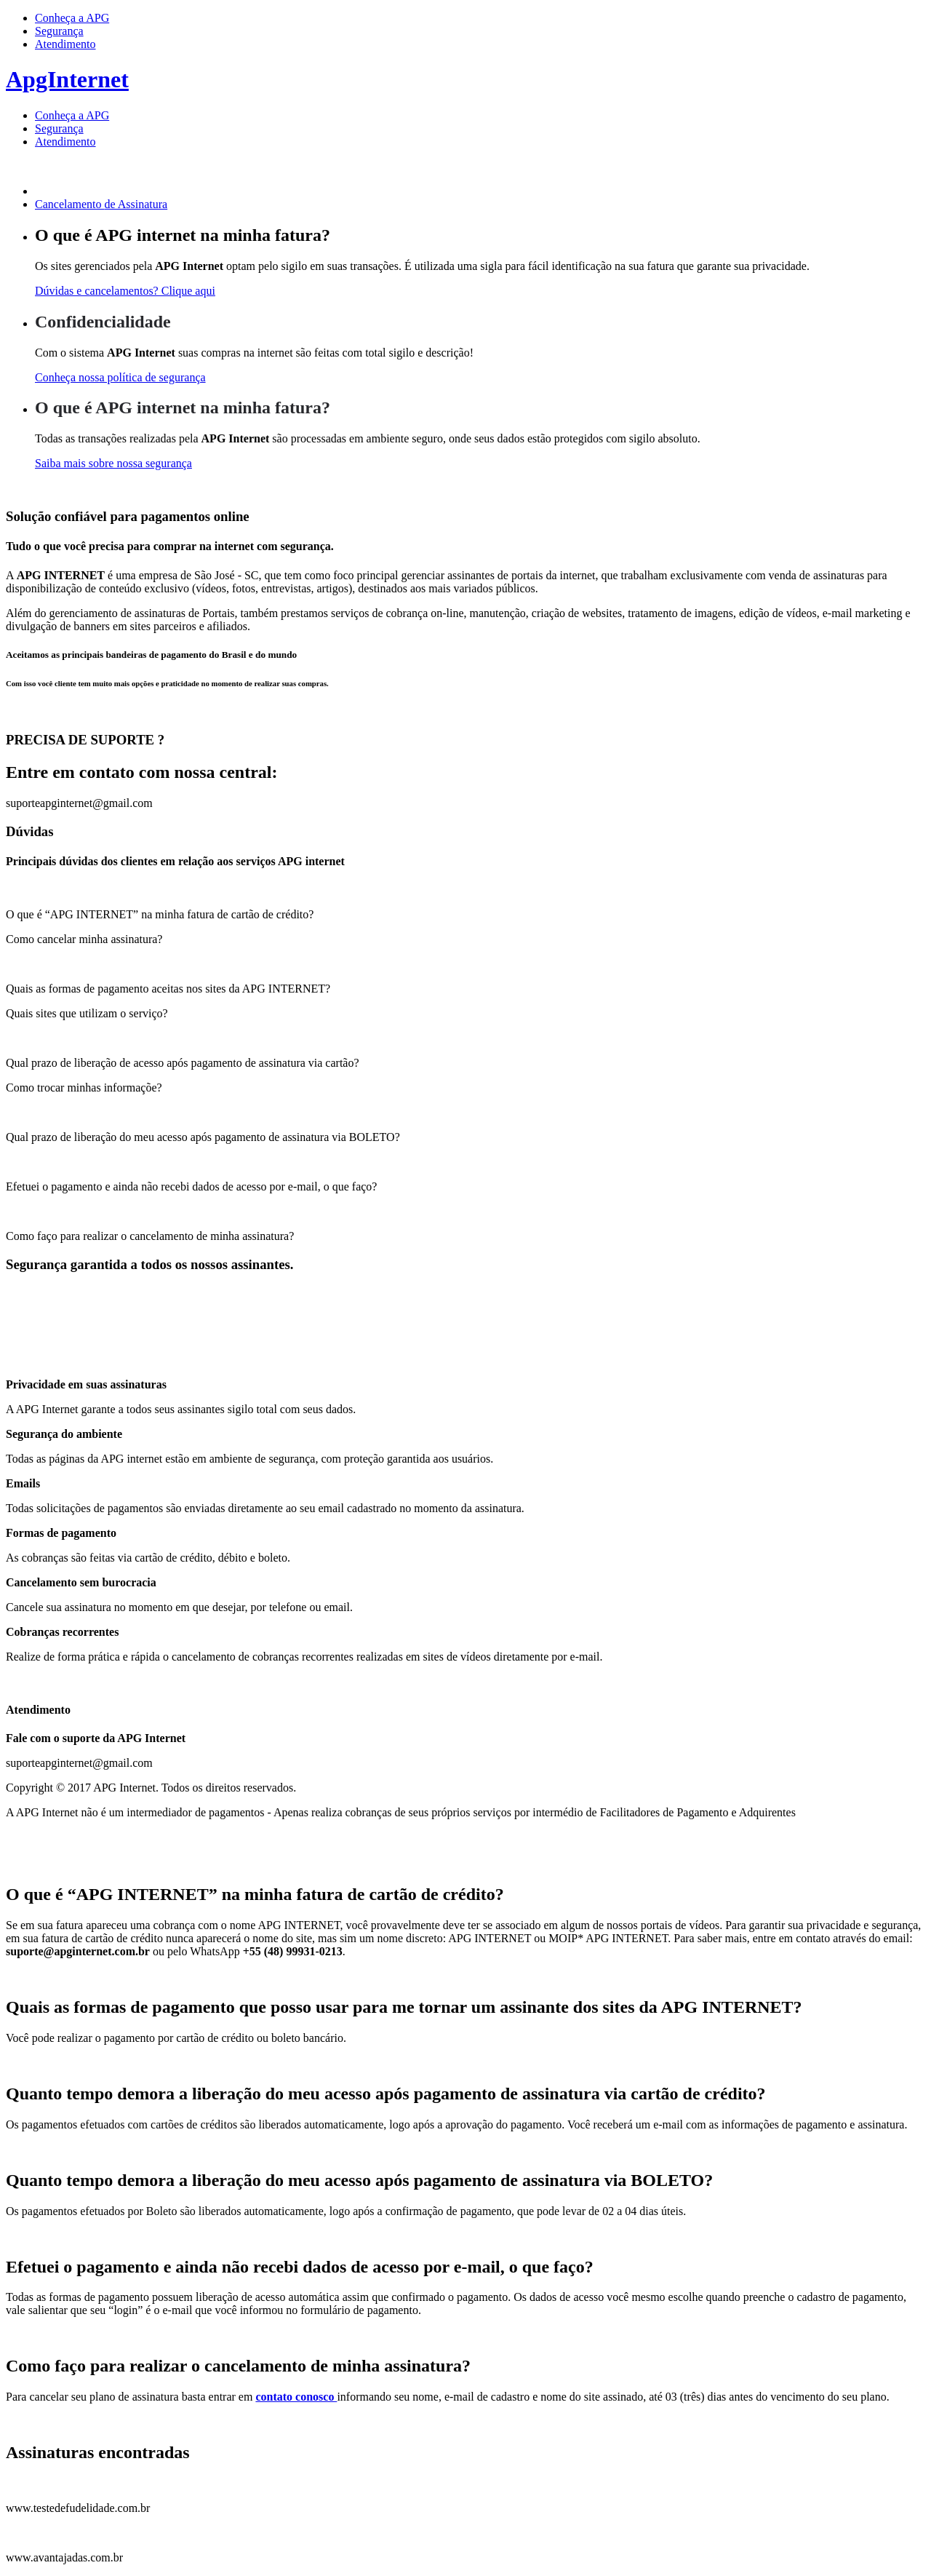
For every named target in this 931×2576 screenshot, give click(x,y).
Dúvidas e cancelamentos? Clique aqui (125, 291)
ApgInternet (67, 79)
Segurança (59, 31)
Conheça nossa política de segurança (120, 377)
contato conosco (296, 2396)
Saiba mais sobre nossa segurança (113, 463)
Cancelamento (101, 204)
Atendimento (65, 44)
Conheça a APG (72, 18)
